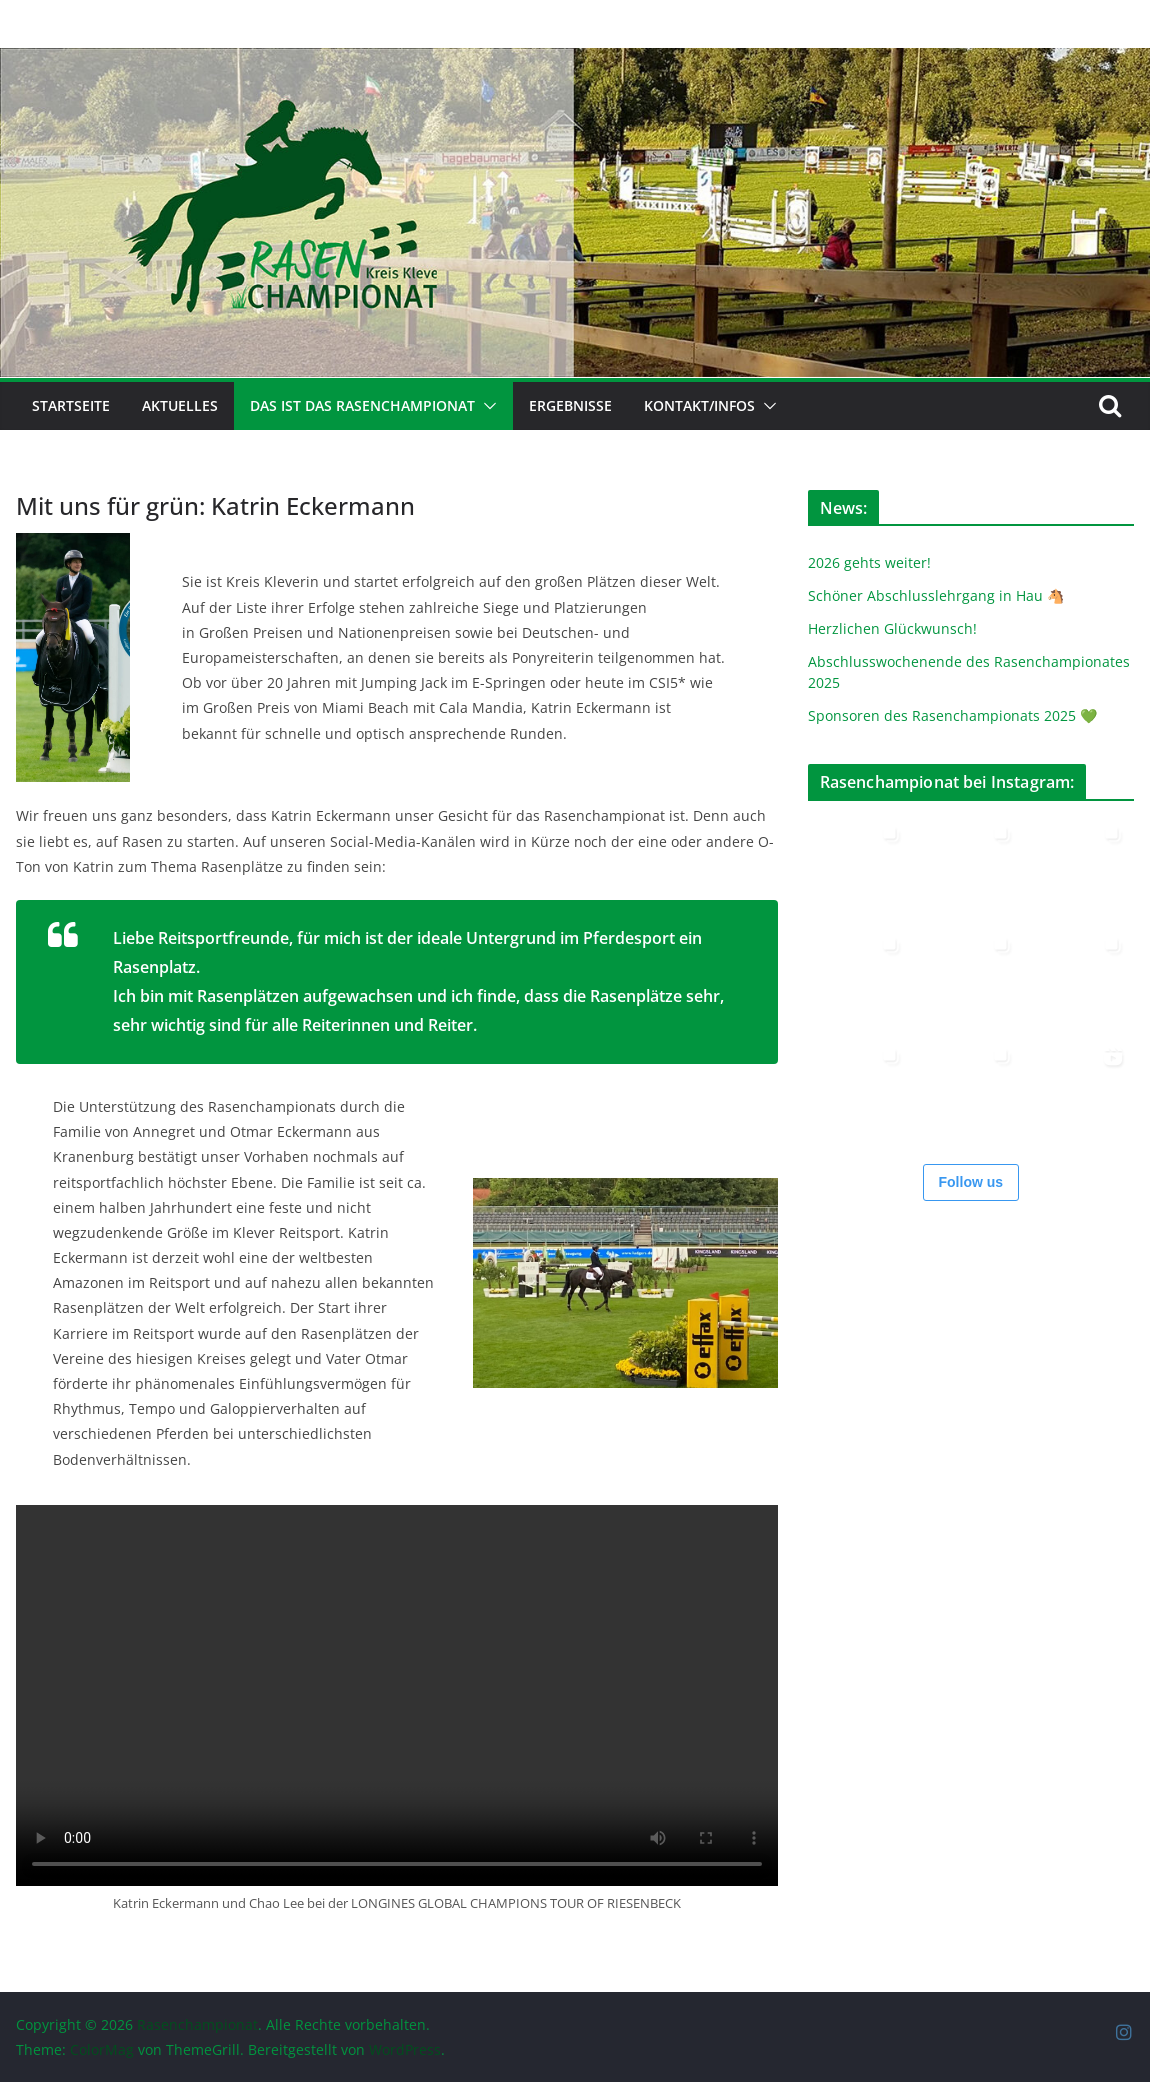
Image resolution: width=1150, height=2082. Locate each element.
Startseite (71, 405)
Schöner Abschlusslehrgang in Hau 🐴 (936, 595)
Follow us (971, 1182)
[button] (486, 406)
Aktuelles (180, 405)
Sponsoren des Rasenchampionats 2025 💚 (952, 715)
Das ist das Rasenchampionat (362, 405)
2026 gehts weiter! (869, 562)
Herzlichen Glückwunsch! (892, 628)
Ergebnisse (570, 405)
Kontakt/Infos (699, 405)
